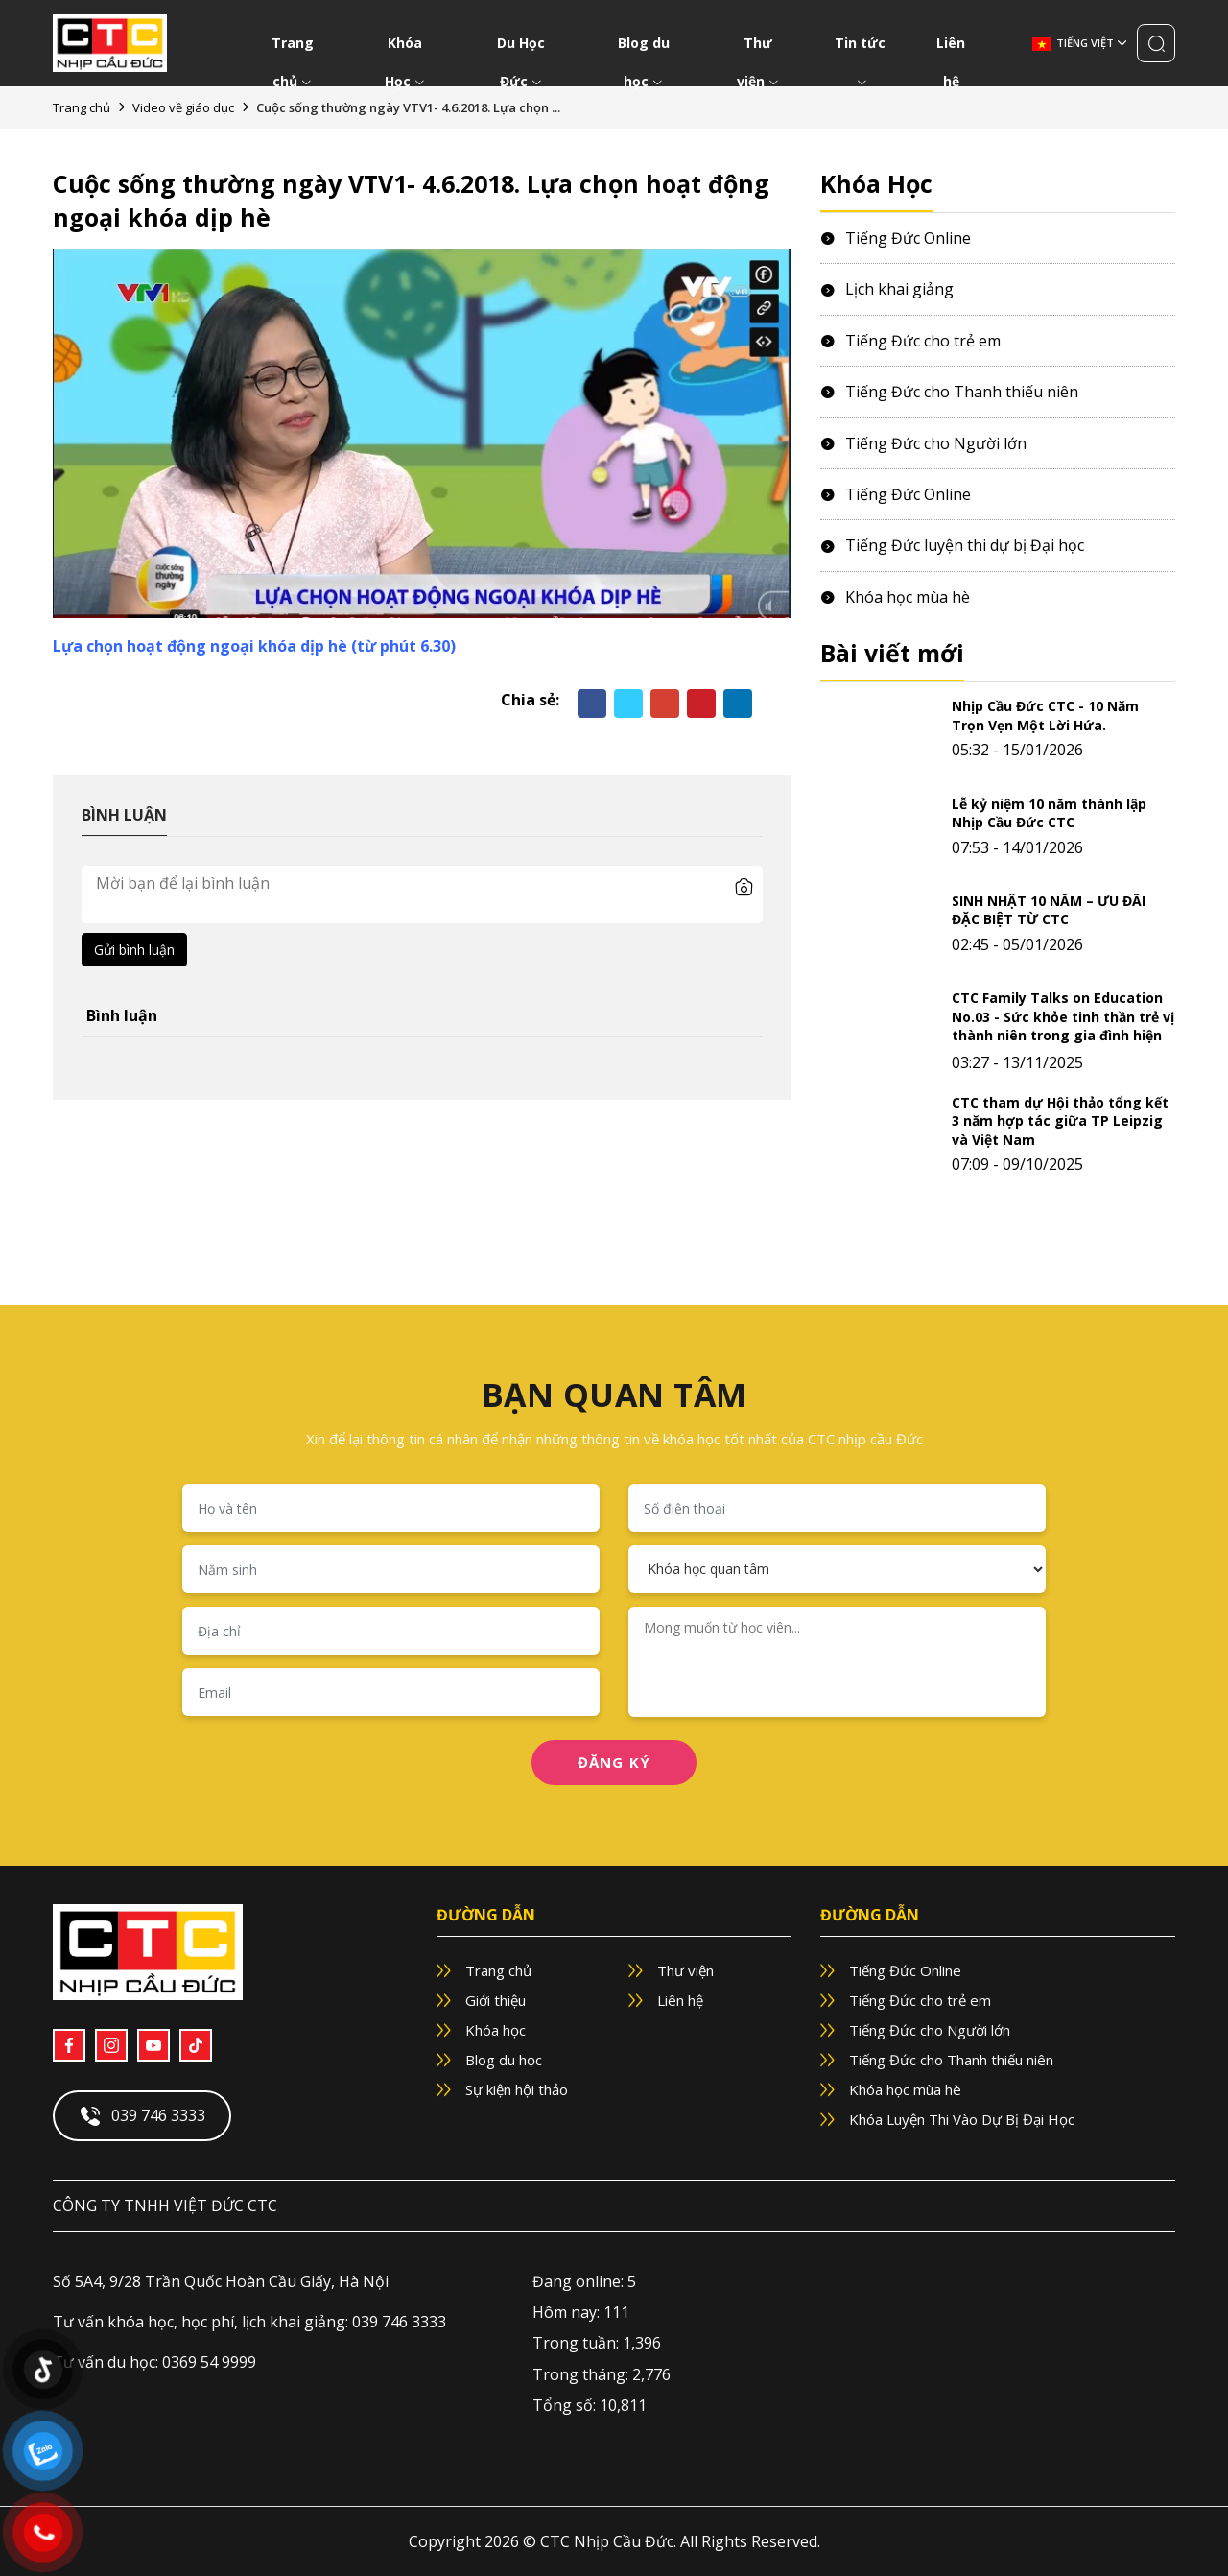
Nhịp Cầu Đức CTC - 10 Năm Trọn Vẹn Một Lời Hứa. (1045, 715)
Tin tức (860, 48)
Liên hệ (950, 48)
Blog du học (644, 48)
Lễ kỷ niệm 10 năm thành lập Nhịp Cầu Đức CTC (1049, 813)
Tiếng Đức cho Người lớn (923, 443)
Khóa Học (405, 48)
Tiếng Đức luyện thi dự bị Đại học (952, 545)
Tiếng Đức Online (895, 238)
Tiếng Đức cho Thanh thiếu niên (949, 391)
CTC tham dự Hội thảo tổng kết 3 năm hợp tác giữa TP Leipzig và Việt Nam (1060, 1121)
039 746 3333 (142, 2116)
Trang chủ (293, 48)
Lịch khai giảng (887, 288)
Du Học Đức (521, 48)
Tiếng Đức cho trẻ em (910, 340)
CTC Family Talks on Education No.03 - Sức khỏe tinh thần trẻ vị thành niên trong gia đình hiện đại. (1063, 1026)
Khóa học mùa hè (895, 597)
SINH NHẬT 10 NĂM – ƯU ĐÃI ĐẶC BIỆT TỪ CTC (1048, 910)
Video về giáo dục (183, 107)
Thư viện (758, 48)
